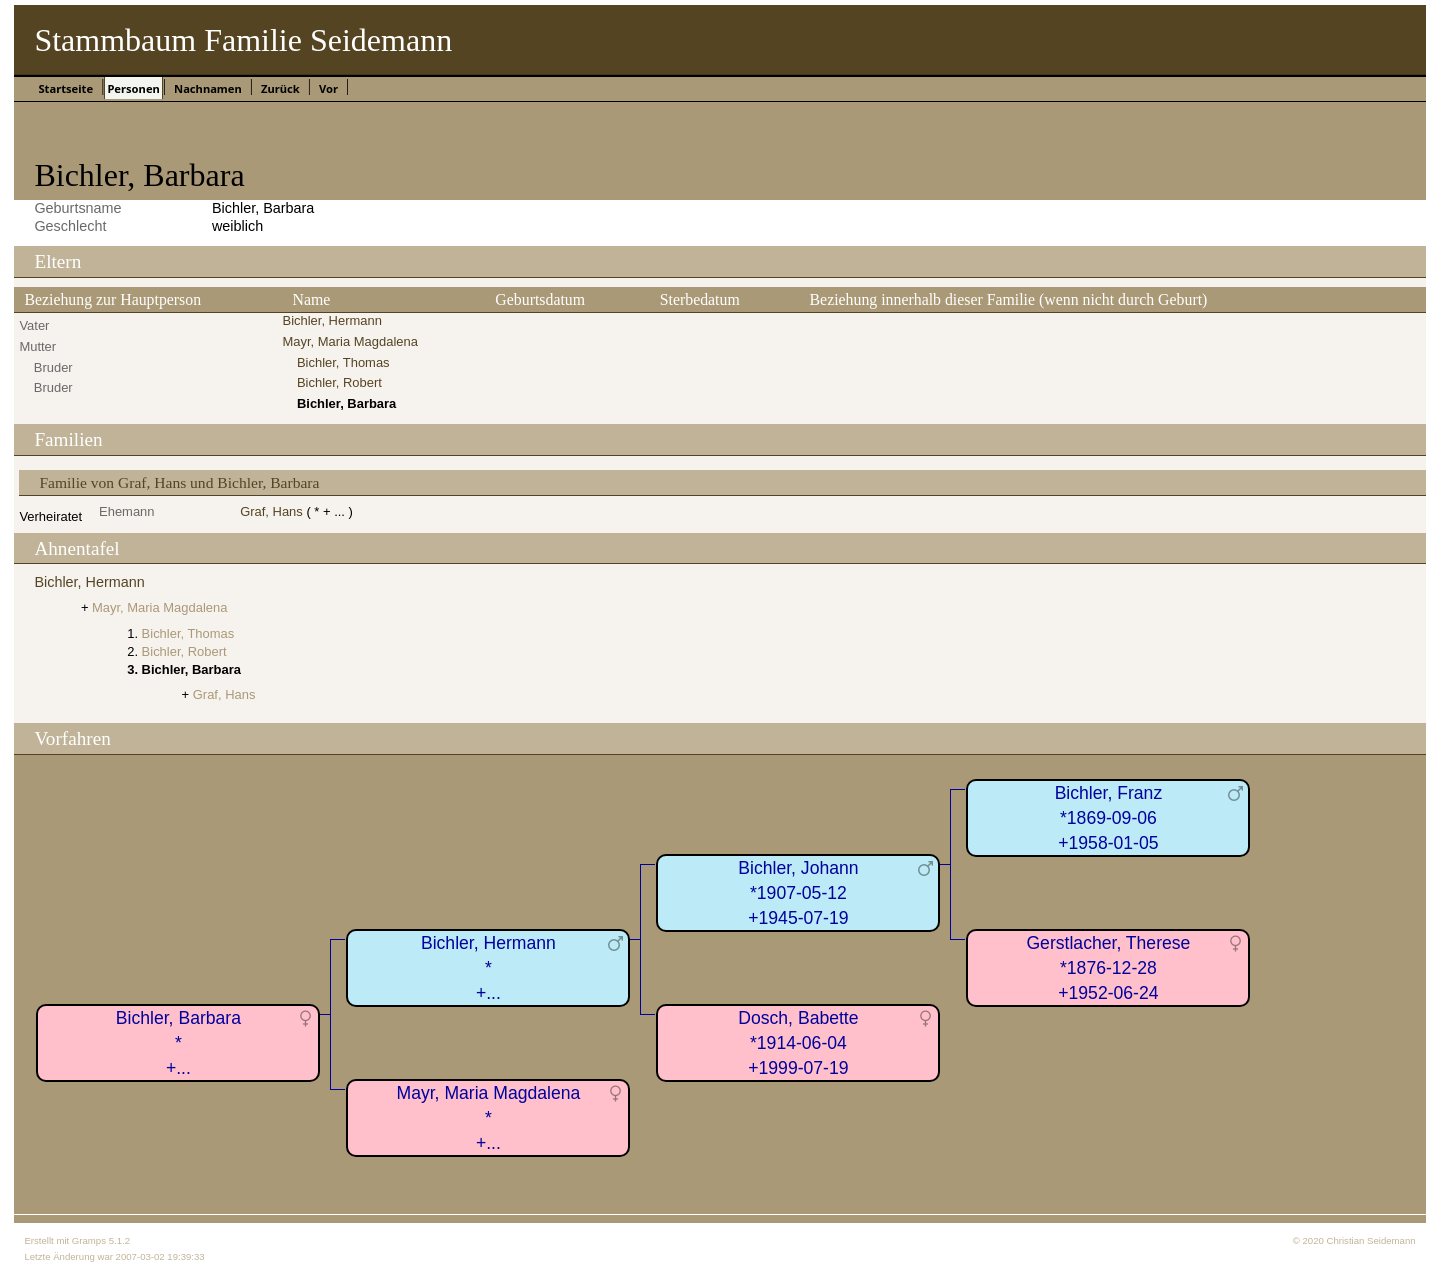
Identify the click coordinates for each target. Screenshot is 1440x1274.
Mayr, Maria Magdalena (350, 341)
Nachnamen (208, 88)
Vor (328, 88)
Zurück (280, 88)
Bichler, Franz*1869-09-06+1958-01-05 (1109, 817)
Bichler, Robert (339, 382)
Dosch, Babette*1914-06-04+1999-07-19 (798, 1042)
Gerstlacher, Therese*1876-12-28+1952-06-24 (1108, 967)
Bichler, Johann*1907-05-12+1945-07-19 (798, 892)
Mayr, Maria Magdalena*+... (488, 1117)
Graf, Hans (271, 511)
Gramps (89, 1240)
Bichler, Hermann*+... (488, 967)
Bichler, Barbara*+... (178, 1042)
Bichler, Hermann (332, 320)
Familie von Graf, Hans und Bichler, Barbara (179, 482)
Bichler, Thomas (343, 362)
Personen (133, 88)
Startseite (65, 88)
